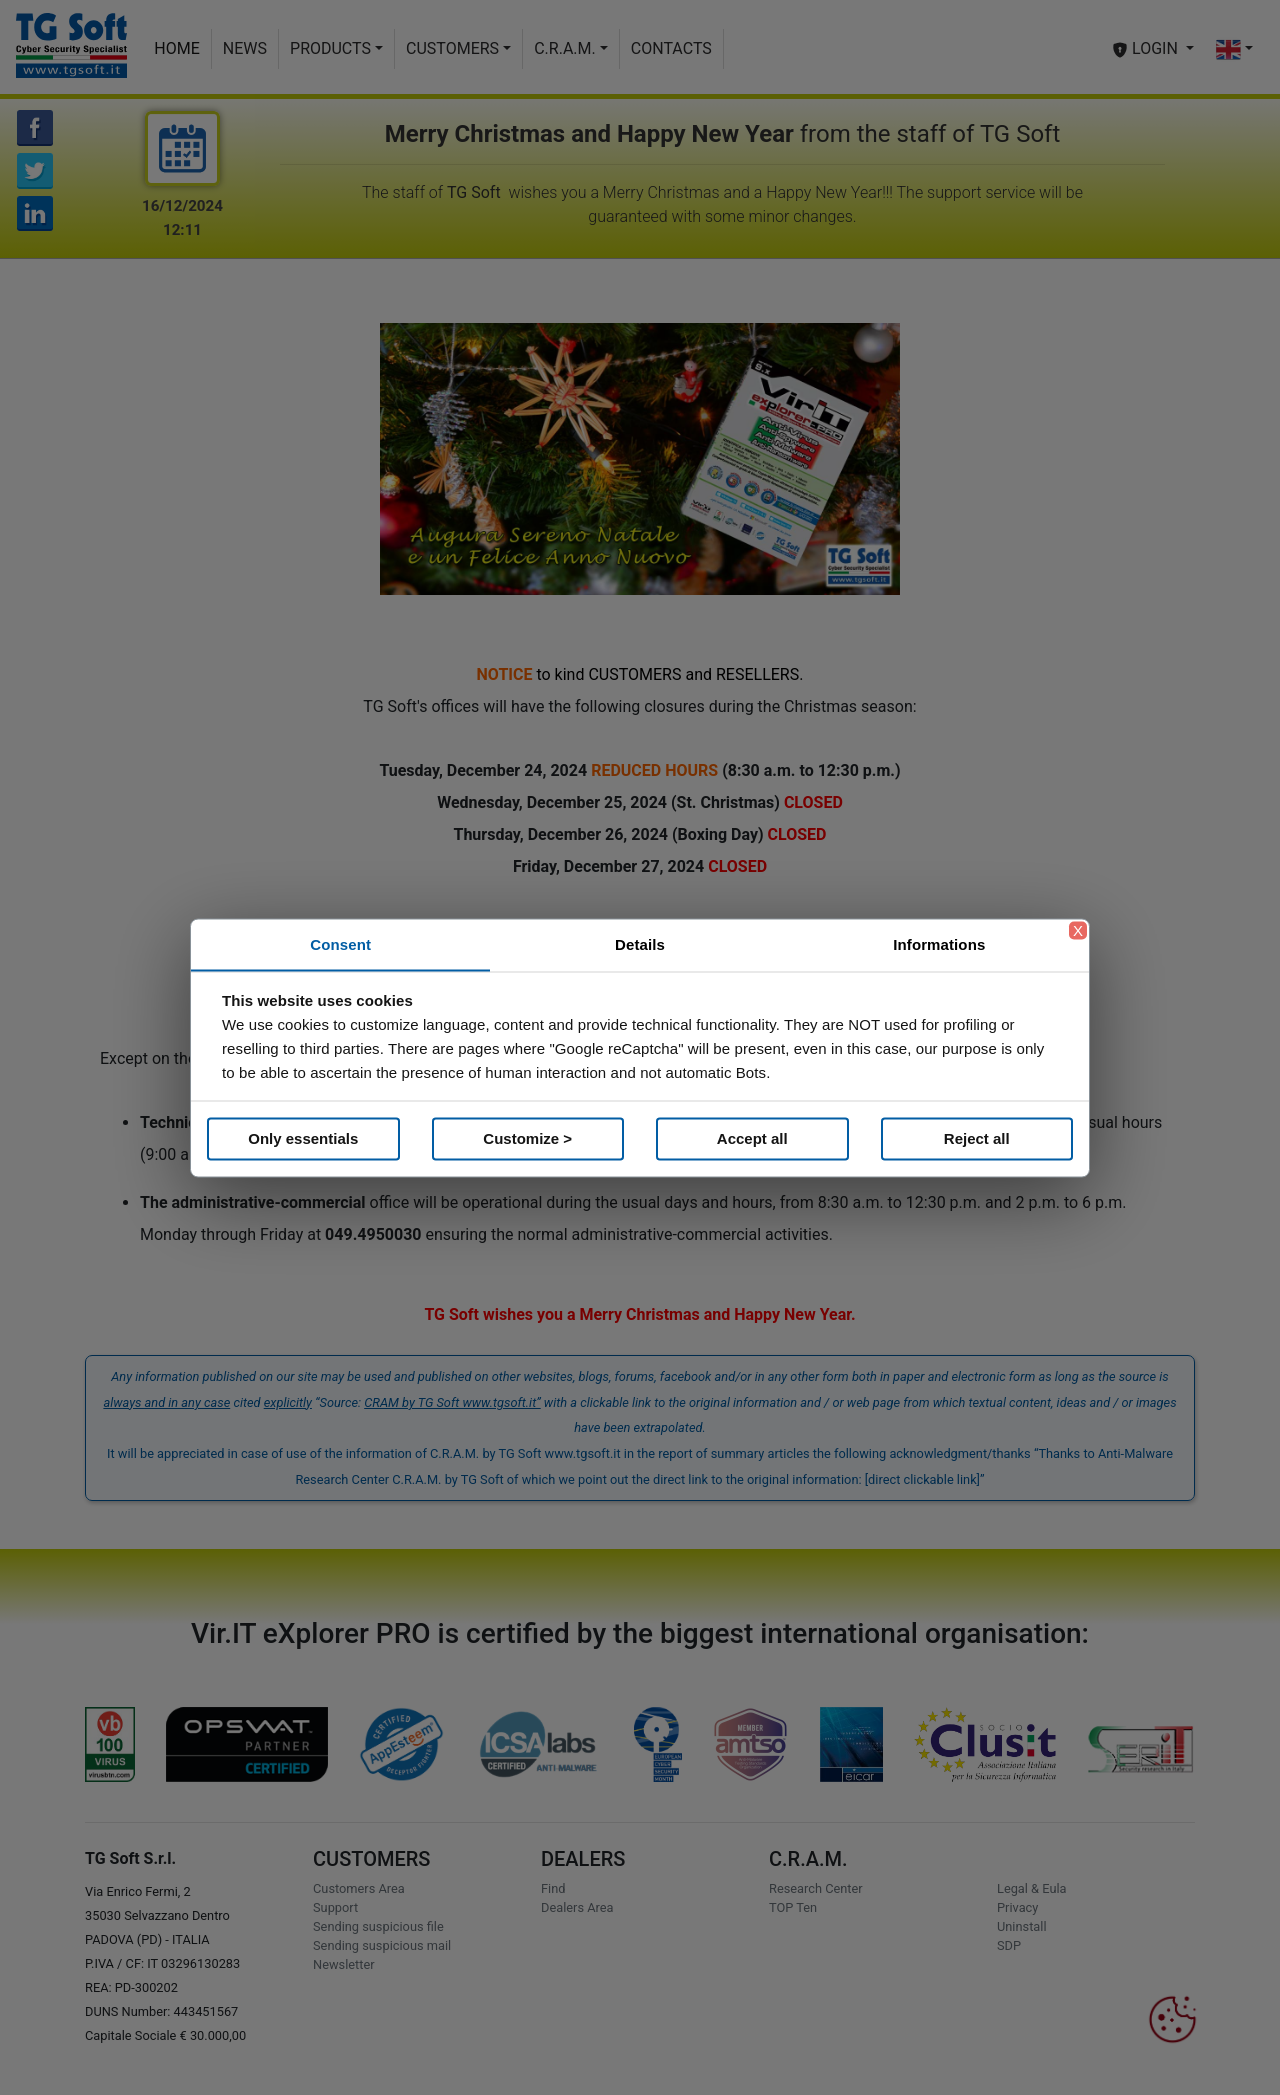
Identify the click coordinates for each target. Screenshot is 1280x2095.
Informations (939, 943)
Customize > (527, 1138)
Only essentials (303, 1138)
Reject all (977, 1138)
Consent (340, 943)
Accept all (752, 1138)
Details (640, 943)
